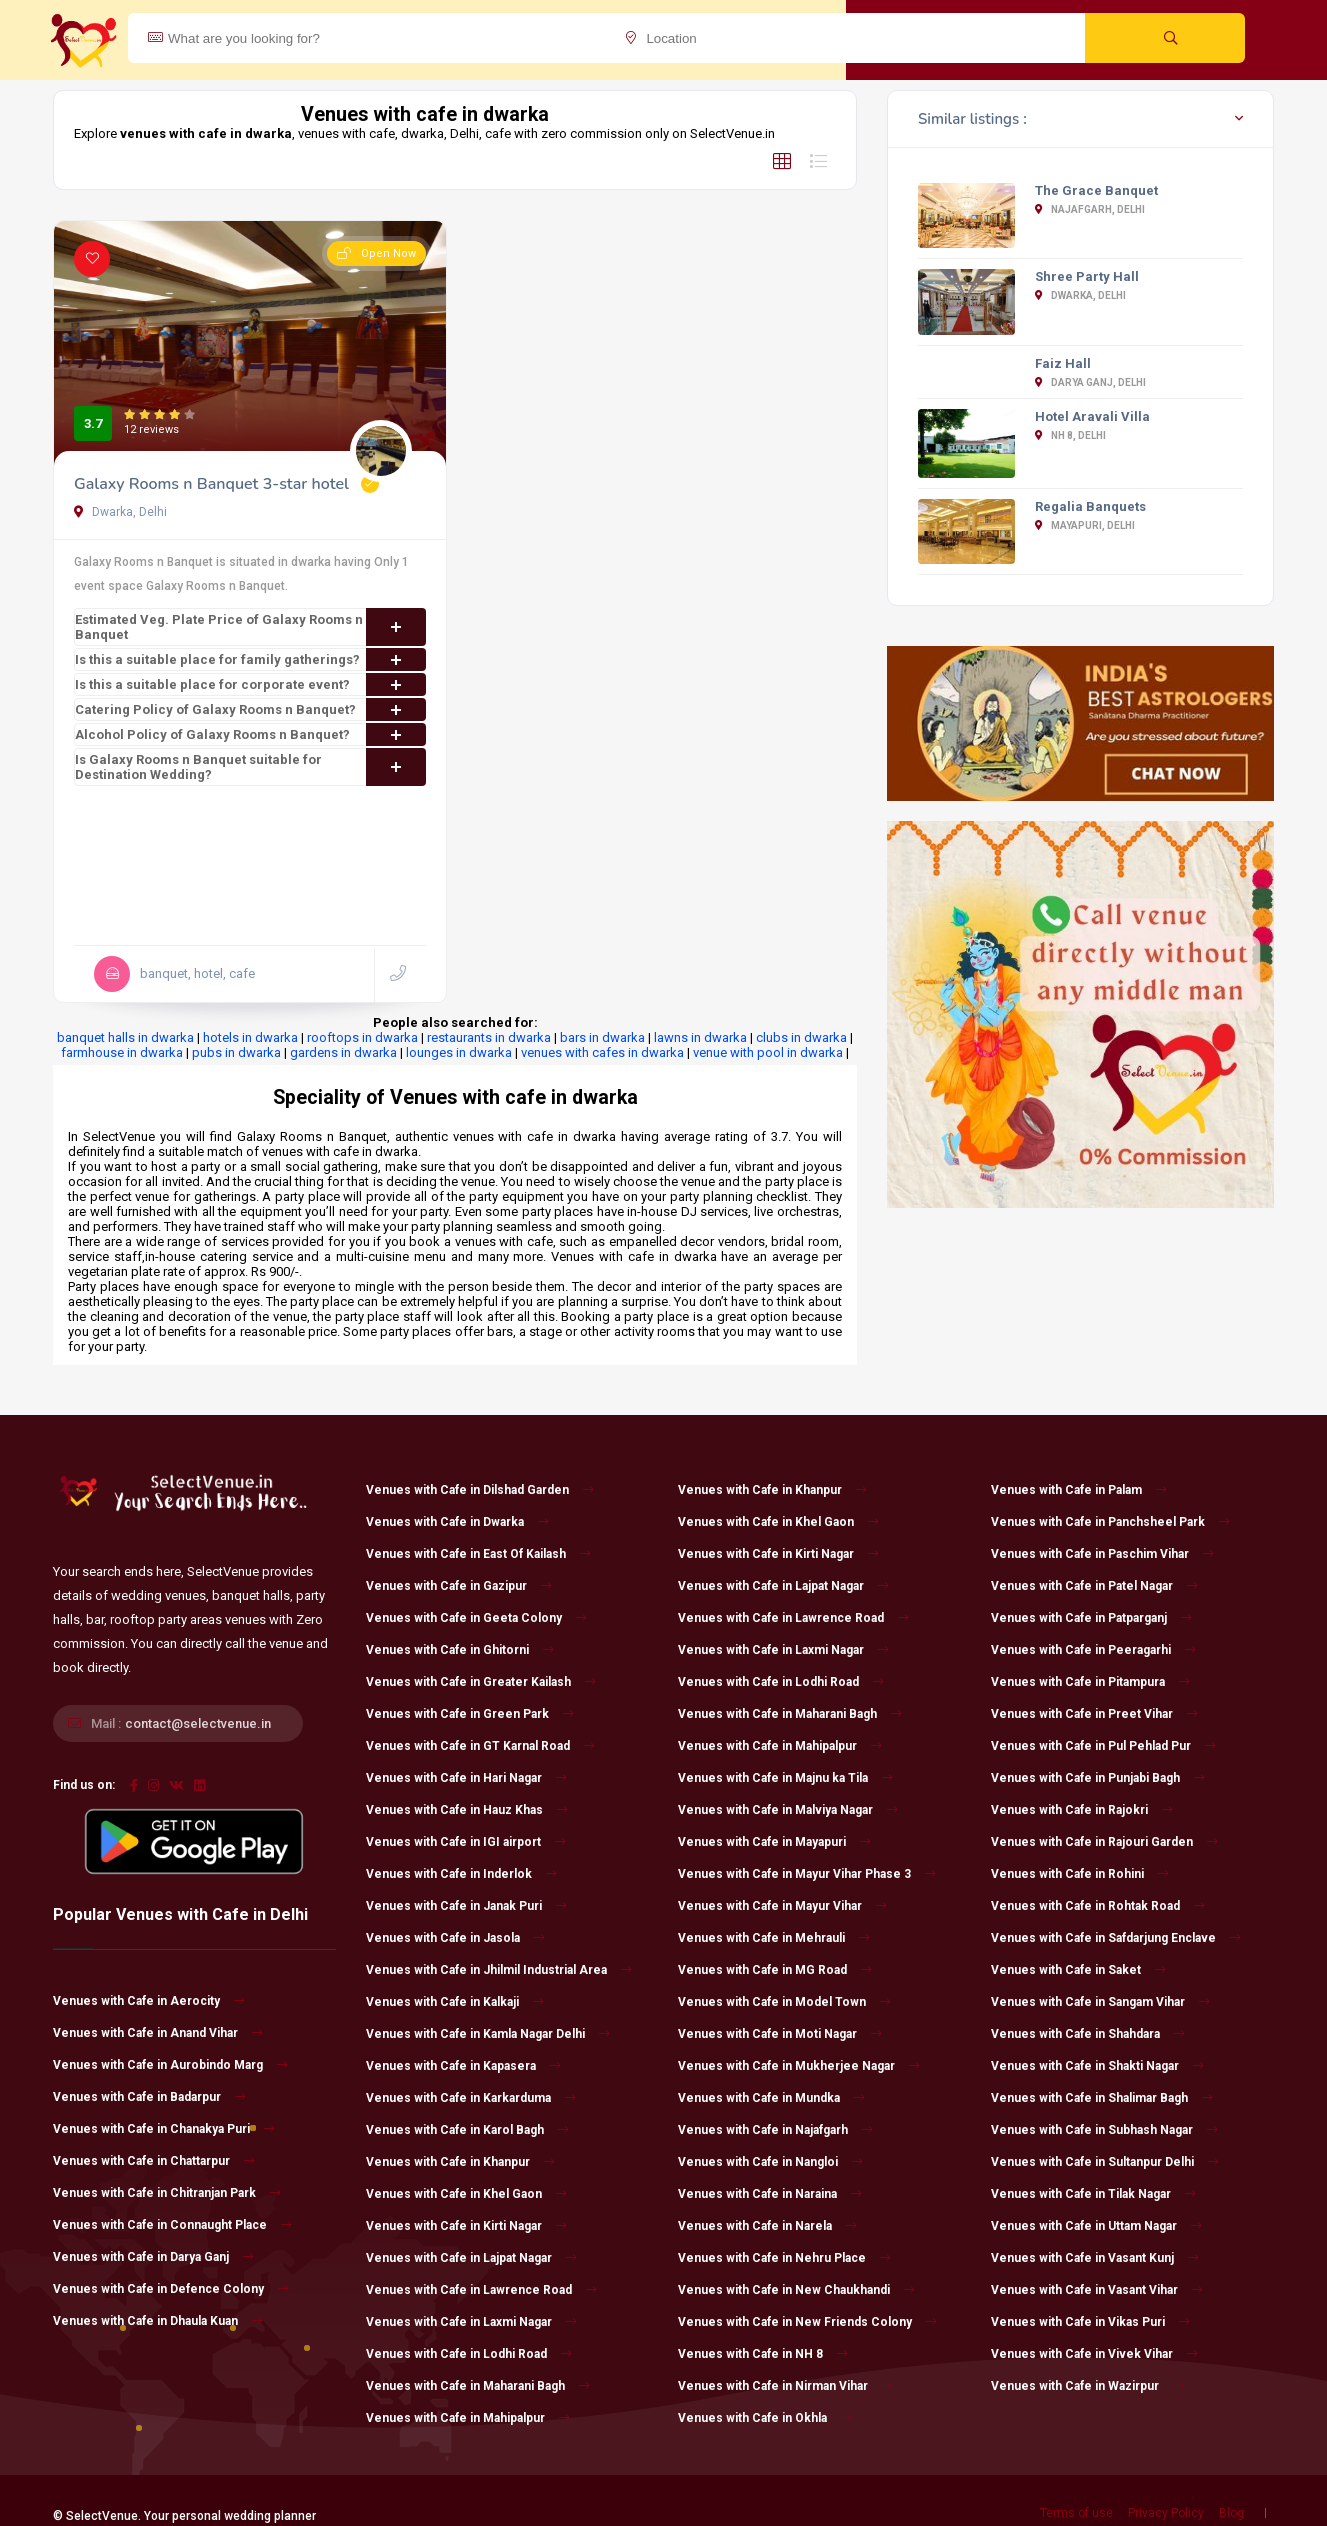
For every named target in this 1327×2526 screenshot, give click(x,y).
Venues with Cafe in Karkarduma (471, 2098)
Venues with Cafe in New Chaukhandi (796, 2290)
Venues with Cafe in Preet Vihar (1094, 1714)
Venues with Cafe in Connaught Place (172, 2225)
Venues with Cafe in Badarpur (149, 2097)
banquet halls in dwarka (125, 1037)
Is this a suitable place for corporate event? (250, 684)
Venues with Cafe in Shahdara (1088, 2034)
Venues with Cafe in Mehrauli (774, 1938)
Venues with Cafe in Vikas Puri (1090, 2322)
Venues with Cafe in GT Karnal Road (480, 1746)
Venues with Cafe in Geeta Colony (476, 1618)
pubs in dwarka (236, 1052)
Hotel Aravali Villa (1092, 416)
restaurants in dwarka (489, 1037)
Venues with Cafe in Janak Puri (466, 1906)
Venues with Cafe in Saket (1078, 1970)
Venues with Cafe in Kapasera (463, 2066)
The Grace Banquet (1096, 190)
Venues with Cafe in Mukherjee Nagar (799, 2066)
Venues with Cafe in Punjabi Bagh (1098, 1778)
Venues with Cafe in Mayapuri (774, 1842)
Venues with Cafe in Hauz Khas (467, 1810)
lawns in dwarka (700, 1037)
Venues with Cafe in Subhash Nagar (1104, 2130)
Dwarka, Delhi (120, 512)
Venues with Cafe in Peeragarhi (1093, 1650)
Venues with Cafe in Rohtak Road (1098, 1906)
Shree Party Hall (1087, 276)
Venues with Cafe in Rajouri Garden (1104, 1842)
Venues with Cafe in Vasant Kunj (1095, 2258)
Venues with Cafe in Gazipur (459, 1586)
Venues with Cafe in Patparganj (1091, 1618)
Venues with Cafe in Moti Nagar (780, 2034)
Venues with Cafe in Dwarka (457, 1522)
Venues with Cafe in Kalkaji (455, 2002)
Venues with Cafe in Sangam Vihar (1100, 2002)
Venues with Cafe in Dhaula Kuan (158, 2321)
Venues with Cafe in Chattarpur (154, 2161)
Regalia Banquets (1090, 506)
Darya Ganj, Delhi (1090, 382)
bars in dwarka (602, 1037)
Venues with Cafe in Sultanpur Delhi (1105, 2162)
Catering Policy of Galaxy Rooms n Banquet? (250, 709)
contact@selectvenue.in (198, 1723)
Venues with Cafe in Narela (767, 2226)
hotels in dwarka (250, 1037)
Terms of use (1076, 2513)
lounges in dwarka (459, 1052)
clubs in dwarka (801, 1037)
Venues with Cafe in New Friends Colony (807, 2322)
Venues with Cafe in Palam (1079, 1490)
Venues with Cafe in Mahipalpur (468, 2418)
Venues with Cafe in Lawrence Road (481, 2290)
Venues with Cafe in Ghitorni (460, 1650)
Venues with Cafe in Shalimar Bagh (1102, 2098)
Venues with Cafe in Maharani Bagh (478, 2386)
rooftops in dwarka (362, 1037)
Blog (1231, 2513)
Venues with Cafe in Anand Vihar (158, 2033)
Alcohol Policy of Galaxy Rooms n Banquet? (250, 734)
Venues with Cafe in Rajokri (1082, 1810)
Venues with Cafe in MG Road (775, 1970)
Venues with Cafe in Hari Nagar (466, 1778)
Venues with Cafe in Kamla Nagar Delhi (488, 2034)
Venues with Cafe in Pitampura (1090, 1682)
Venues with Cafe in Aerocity (149, 2001)
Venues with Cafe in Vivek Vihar (1094, 2354)
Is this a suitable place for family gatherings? (250, 659)
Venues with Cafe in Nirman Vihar (785, 2386)
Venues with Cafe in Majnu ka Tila (785, 1778)
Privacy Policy (1166, 2513)
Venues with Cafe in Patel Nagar (1094, 1586)
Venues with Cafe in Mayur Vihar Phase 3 (807, 1874)
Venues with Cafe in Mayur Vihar (782, 1906)
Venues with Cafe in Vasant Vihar (1097, 2290)
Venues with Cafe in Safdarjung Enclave (1116, 1938)
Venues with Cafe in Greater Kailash (481, 1682)
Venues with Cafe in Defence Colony (171, 2289)
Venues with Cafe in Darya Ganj (153, 2257)
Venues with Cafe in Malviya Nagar (788, 1810)
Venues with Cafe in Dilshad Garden (480, 1490)
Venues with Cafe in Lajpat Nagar (471, 2258)
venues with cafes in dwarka (602, 1052)
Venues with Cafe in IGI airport (466, 1842)
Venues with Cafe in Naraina (770, 2194)
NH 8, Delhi (1070, 435)
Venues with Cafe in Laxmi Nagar (471, 2322)
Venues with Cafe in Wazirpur (1087, 2386)
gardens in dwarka (343, 1052)
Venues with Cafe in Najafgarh (775, 2130)
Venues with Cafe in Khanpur (460, 2162)
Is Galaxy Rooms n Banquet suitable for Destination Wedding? (250, 767)
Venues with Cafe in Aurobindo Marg (170, 2065)
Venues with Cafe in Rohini (1080, 1874)
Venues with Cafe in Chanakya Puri (164, 2129)
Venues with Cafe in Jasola (455, 1938)
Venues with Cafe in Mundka (771, 2098)
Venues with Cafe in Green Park (470, 1714)
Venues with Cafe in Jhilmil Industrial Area (499, 1970)
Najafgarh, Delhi (1090, 209)
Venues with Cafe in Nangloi (770, 2162)
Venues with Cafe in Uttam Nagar (1096, 2226)
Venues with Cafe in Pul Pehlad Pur (1103, 1746)
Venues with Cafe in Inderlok (461, 1874)
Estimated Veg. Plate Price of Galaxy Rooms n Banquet (250, 627)
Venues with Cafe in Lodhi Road (469, 2354)
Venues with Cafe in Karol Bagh (467, 2130)
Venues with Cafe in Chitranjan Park (167, 2193)
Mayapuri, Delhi (1085, 525)
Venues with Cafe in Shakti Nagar (1097, 2066)
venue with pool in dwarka (768, 1052)
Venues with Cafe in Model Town (784, 2002)
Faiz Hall (1063, 363)
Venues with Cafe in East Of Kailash (478, 1554)
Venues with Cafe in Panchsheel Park (1110, 1522)
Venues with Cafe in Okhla (765, 2418)
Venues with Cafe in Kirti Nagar (466, 2226)
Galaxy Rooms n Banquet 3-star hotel (211, 484)
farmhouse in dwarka (122, 1052)
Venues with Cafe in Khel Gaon (466, 2194)
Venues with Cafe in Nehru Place (784, 2258)
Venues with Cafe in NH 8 (763, 2354)
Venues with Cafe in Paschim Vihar (1102, 1554)
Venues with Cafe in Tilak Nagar (1093, 2194)
